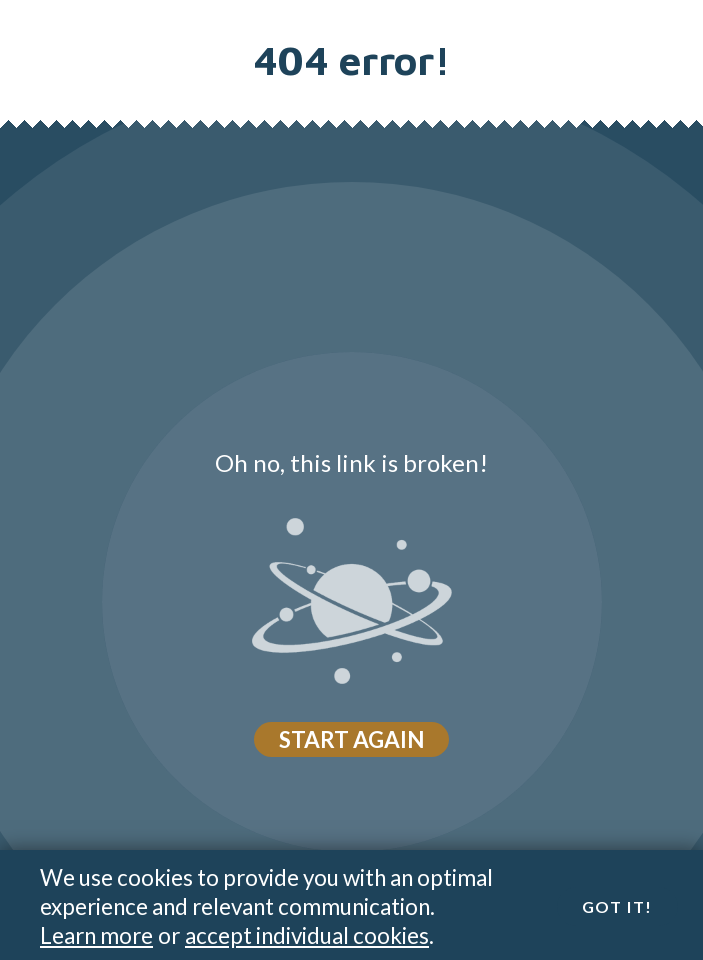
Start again (351, 739)
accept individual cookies (307, 935)
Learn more (96, 935)
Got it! (617, 906)
